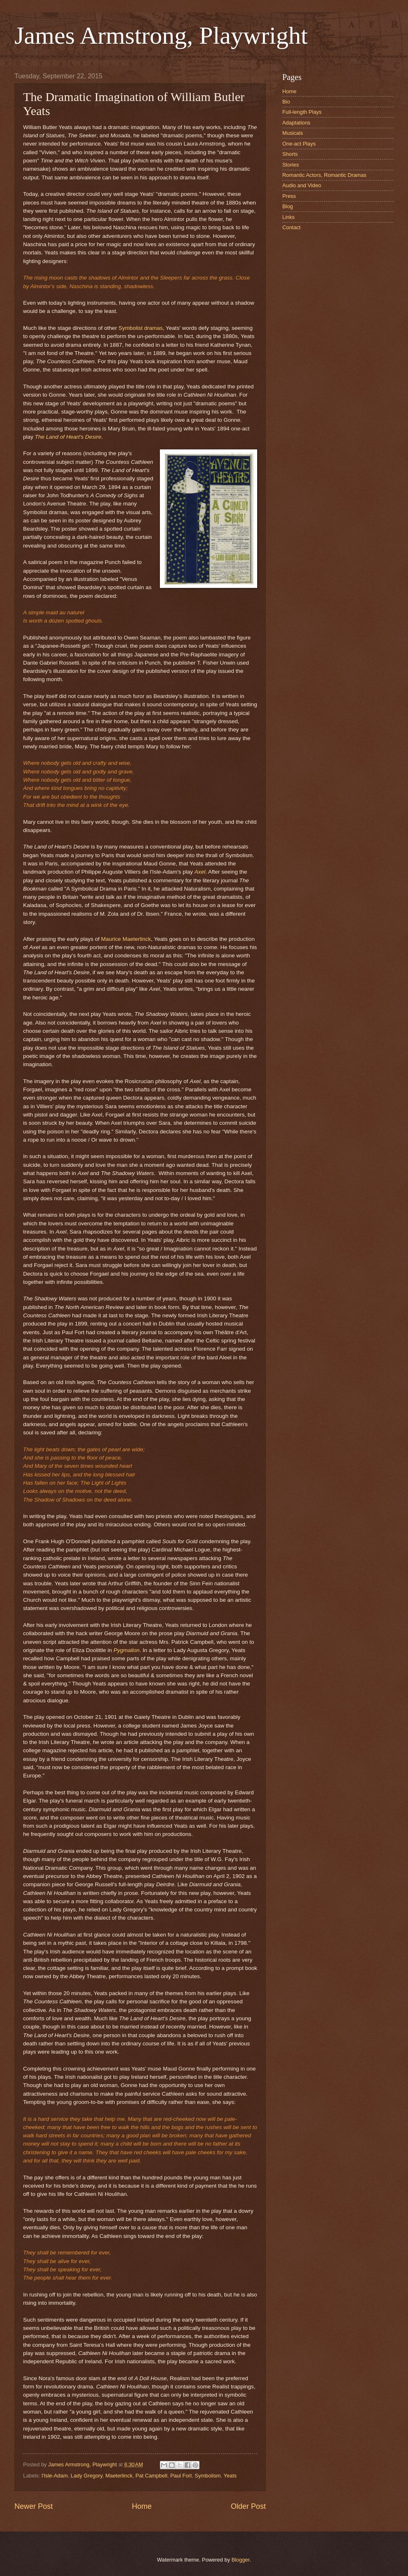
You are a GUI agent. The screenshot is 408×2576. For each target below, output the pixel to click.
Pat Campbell (151, 2476)
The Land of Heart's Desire (68, 437)
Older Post (248, 2506)
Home (142, 2506)
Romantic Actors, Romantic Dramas (324, 175)
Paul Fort (181, 2476)
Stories (290, 165)
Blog (287, 206)
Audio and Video (301, 185)
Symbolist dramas (140, 328)
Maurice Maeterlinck (126, 939)
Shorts (290, 154)
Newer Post (33, 2506)
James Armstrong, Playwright (161, 35)
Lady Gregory (87, 2476)
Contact (291, 227)
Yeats (230, 2476)
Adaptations (296, 123)
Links (288, 217)
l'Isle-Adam (55, 2476)
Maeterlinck (119, 2476)
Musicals (292, 133)
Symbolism (208, 2476)
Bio (286, 102)
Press (289, 196)
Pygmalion (126, 1650)
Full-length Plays (301, 112)
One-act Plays (299, 144)
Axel (200, 872)
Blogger (241, 2560)
